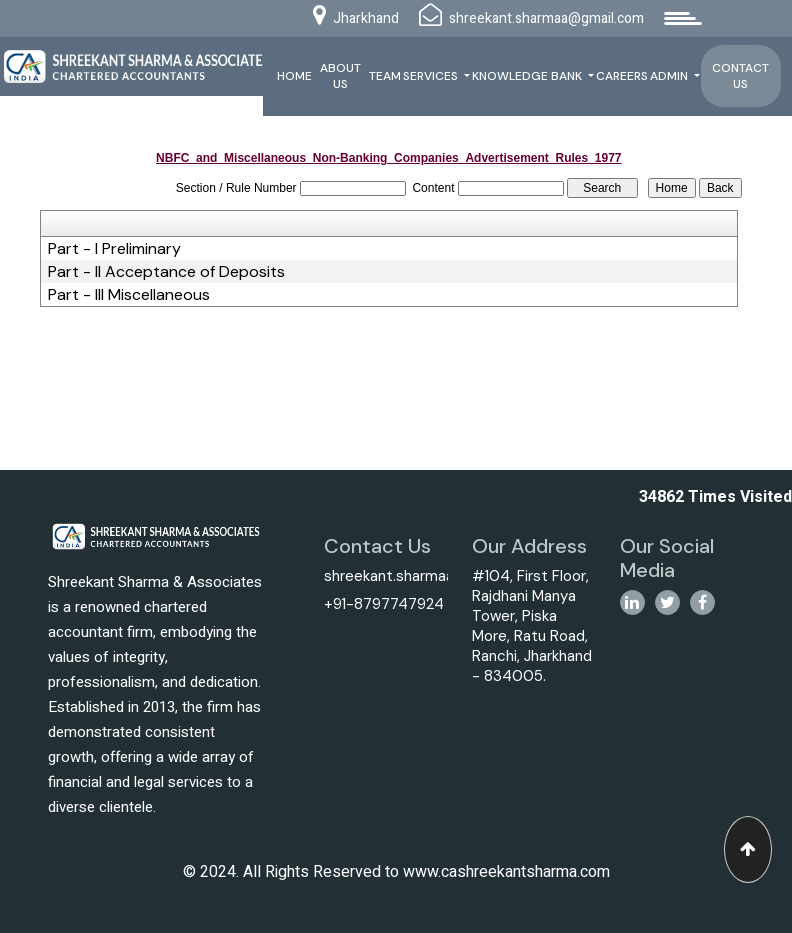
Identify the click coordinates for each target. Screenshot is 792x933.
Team (385, 76)
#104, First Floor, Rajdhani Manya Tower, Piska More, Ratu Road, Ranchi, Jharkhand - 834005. (532, 626)
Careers (622, 76)
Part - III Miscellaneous (129, 295)
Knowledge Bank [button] (528, 76)
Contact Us (740, 76)
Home (294, 76)
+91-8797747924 (384, 604)
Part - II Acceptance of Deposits (166, 272)
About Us (340, 76)
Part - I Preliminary (114, 249)
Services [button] (432, 76)
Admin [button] (670, 76)
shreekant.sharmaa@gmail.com (431, 576)
